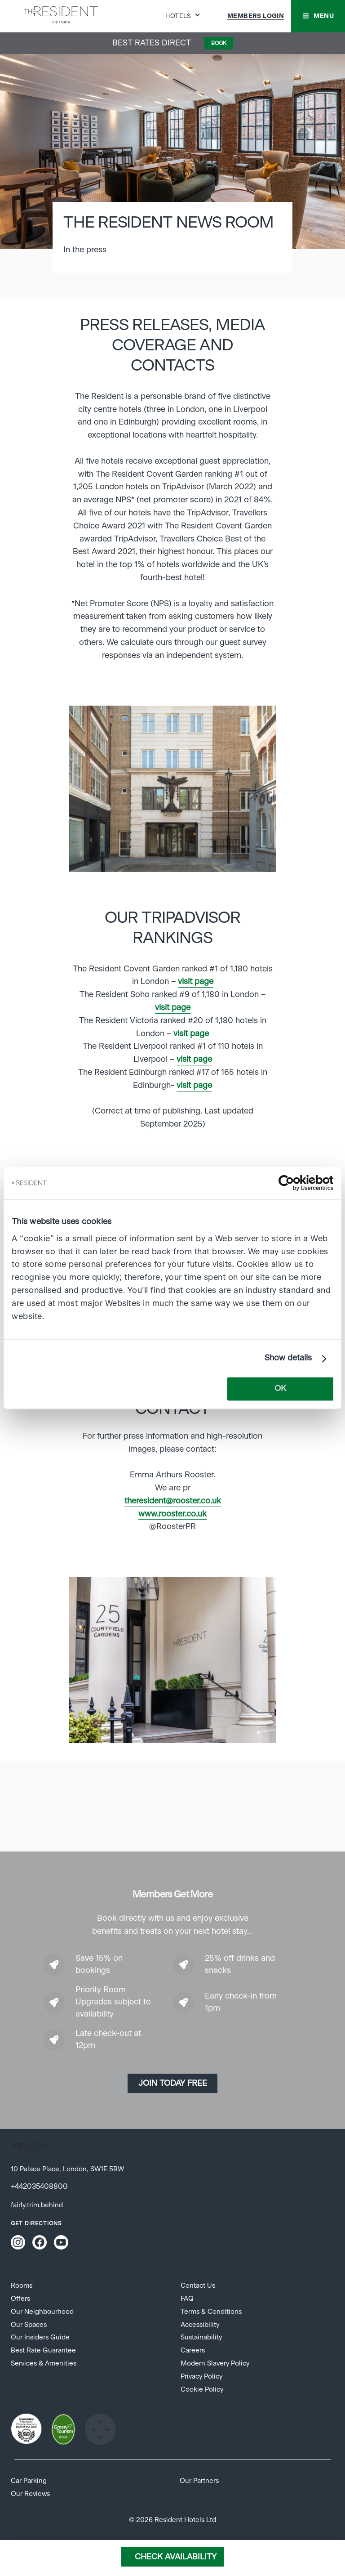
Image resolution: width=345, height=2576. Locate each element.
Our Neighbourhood (42, 2311)
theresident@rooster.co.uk (172, 1501)
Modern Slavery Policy (215, 2363)
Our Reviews (30, 2494)
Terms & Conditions (211, 2311)
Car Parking (29, 2481)
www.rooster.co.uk (172, 1514)
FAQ (187, 2298)
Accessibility (200, 2324)
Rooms (21, 2285)
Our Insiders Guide (40, 2337)
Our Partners (199, 2481)
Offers (20, 2298)
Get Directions (36, 2223)
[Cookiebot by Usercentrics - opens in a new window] (294, 1183)
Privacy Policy (201, 2376)
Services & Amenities (43, 2363)
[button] (318, 16)
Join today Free (172, 2084)
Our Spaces (29, 2324)
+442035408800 (39, 2186)
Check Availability (176, 2557)
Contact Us (198, 2285)
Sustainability (201, 2337)
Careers (193, 2350)
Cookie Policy (202, 2389)
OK (280, 1389)
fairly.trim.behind (37, 2205)
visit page (195, 982)
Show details (288, 1359)
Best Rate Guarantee (43, 2350)
